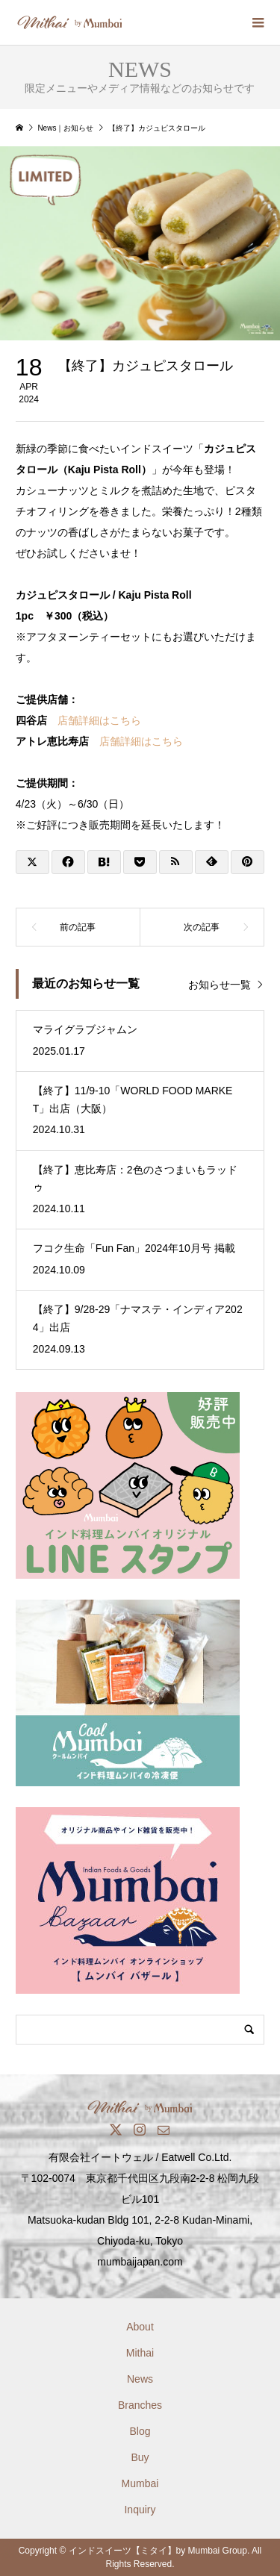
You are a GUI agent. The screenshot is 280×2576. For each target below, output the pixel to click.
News (140, 2379)
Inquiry (139, 2510)
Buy (140, 2457)
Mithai (140, 2353)
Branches (140, 2405)
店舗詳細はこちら (99, 720)
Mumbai (140, 2483)
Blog (139, 2431)
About (140, 2327)
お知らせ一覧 (219, 985)
